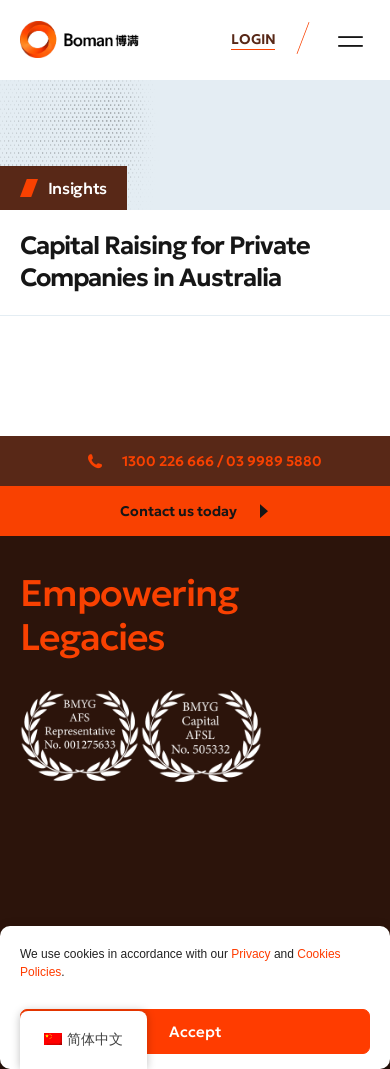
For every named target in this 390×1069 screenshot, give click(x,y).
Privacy (250, 954)
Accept (195, 1031)
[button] (350, 41)
